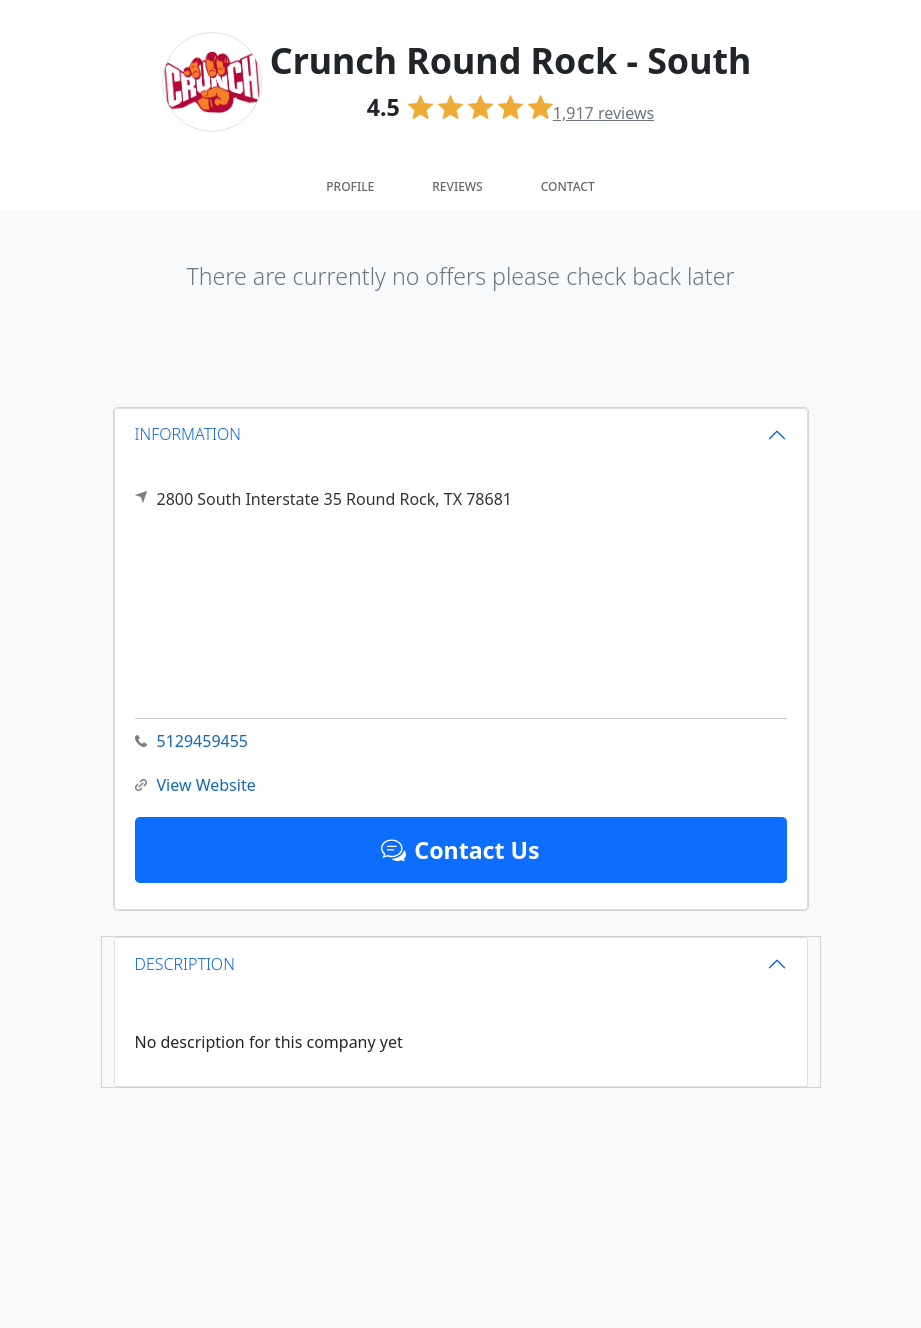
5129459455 (192, 741)
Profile (350, 186)
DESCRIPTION (185, 964)
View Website (195, 785)
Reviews (457, 186)
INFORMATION (188, 434)
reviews (603, 113)
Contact (568, 186)
